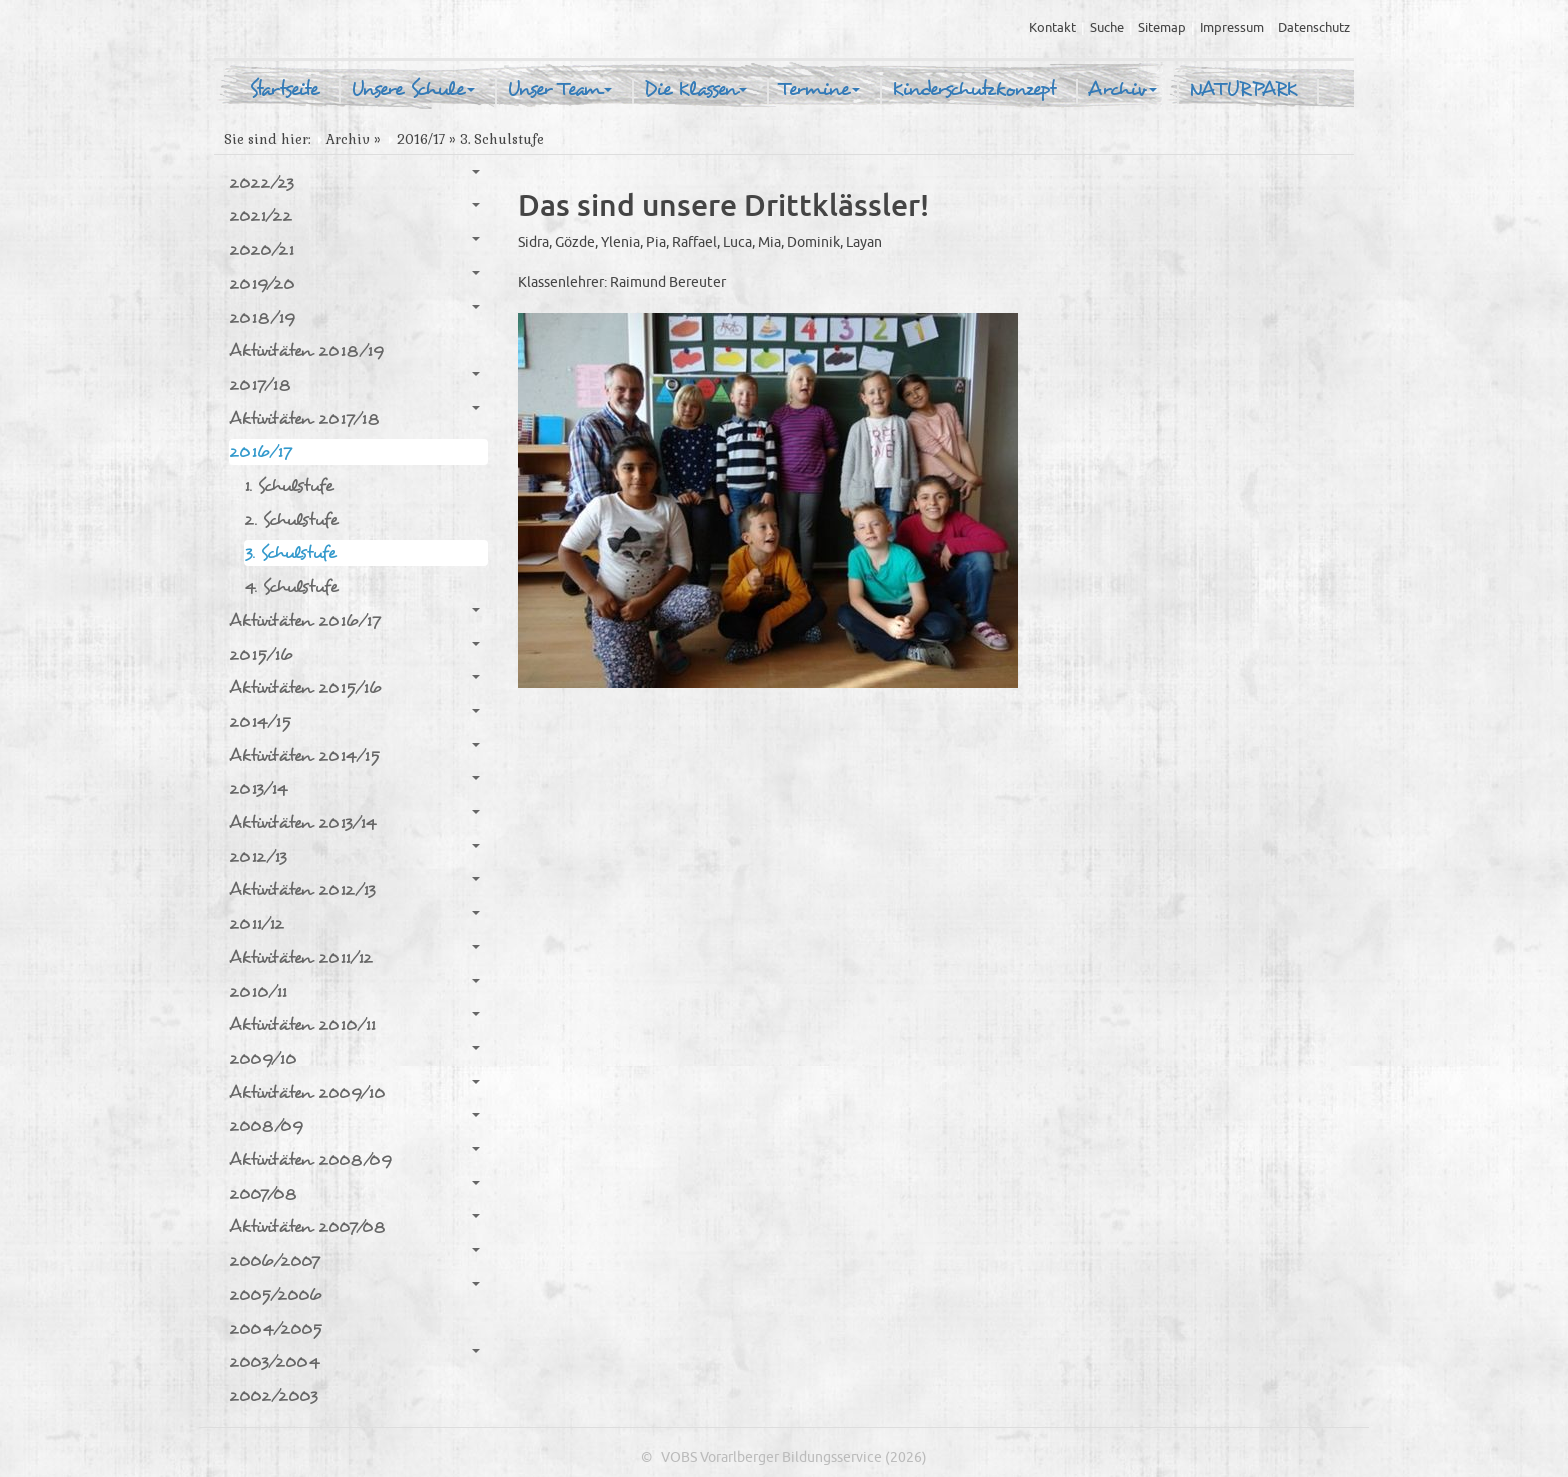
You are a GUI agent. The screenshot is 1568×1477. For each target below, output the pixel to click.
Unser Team (559, 90)
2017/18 (354, 384)
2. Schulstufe (291, 519)
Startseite (284, 90)
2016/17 (421, 139)
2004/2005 (275, 1328)
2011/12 (354, 923)
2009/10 (354, 1058)
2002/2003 (273, 1395)
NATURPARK (1243, 90)
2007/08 (354, 1193)
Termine (819, 90)
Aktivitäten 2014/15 (354, 755)
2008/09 (354, 1125)
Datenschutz (1314, 28)
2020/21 (354, 249)
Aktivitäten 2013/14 (354, 822)
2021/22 (354, 215)
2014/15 (354, 721)
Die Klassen (695, 90)
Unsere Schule (413, 90)
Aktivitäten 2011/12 (354, 957)
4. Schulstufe (291, 586)
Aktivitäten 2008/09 (354, 1159)
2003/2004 (354, 1361)
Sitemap (1162, 28)
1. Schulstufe (288, 485)
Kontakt (1052, 28)
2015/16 (354, 654)
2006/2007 (354, 1260)
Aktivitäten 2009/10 (354, 1092)
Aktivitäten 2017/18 (354, 418)
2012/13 (354, 856)
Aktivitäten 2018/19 (306, 350)
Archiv (1122, 90)
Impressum (1232, 28)
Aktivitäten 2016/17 (354, 620)
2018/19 (354, 317)
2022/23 (354, 182)
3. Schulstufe (290, 552)
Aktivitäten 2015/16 (354, 687)
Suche (1107, 28)
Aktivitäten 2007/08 (354, 1226)
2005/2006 (354, 1294)
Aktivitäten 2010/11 (354, 1024)
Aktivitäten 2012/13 (354, 889)
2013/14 (354, 788)
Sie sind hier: (267, 139)
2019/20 (354, 283)
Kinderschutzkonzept (974, 90)
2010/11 (354, 991)
